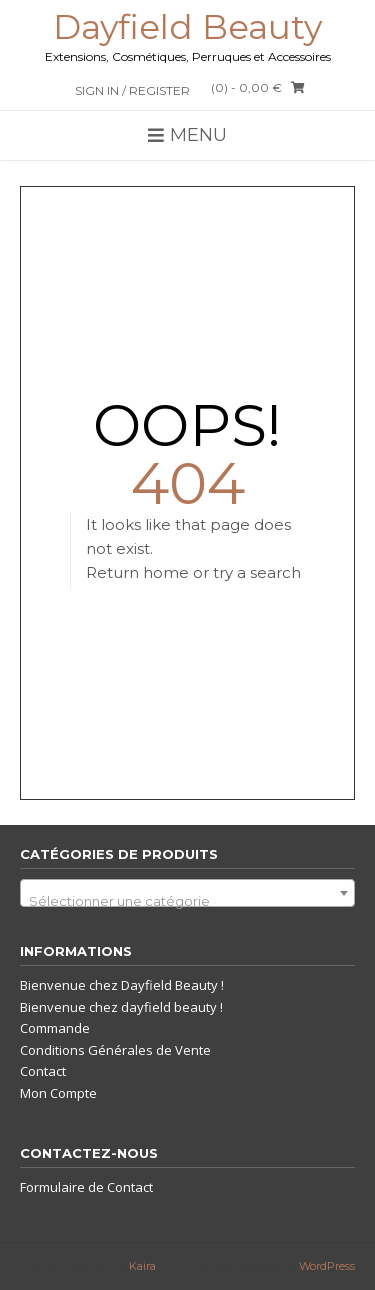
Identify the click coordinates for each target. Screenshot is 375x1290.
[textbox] (187, 900)
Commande (55, 1028)
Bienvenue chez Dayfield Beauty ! (122, 985)
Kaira (142, 1266)
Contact (43, 1071)
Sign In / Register (132, 90)
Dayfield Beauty (187, 27)
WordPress (327, 1266)
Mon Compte (58, 1093)
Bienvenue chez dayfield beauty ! (121, 1007)
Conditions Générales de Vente (115, 1050)
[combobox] (187, 893)
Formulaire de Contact (86, 1187)
